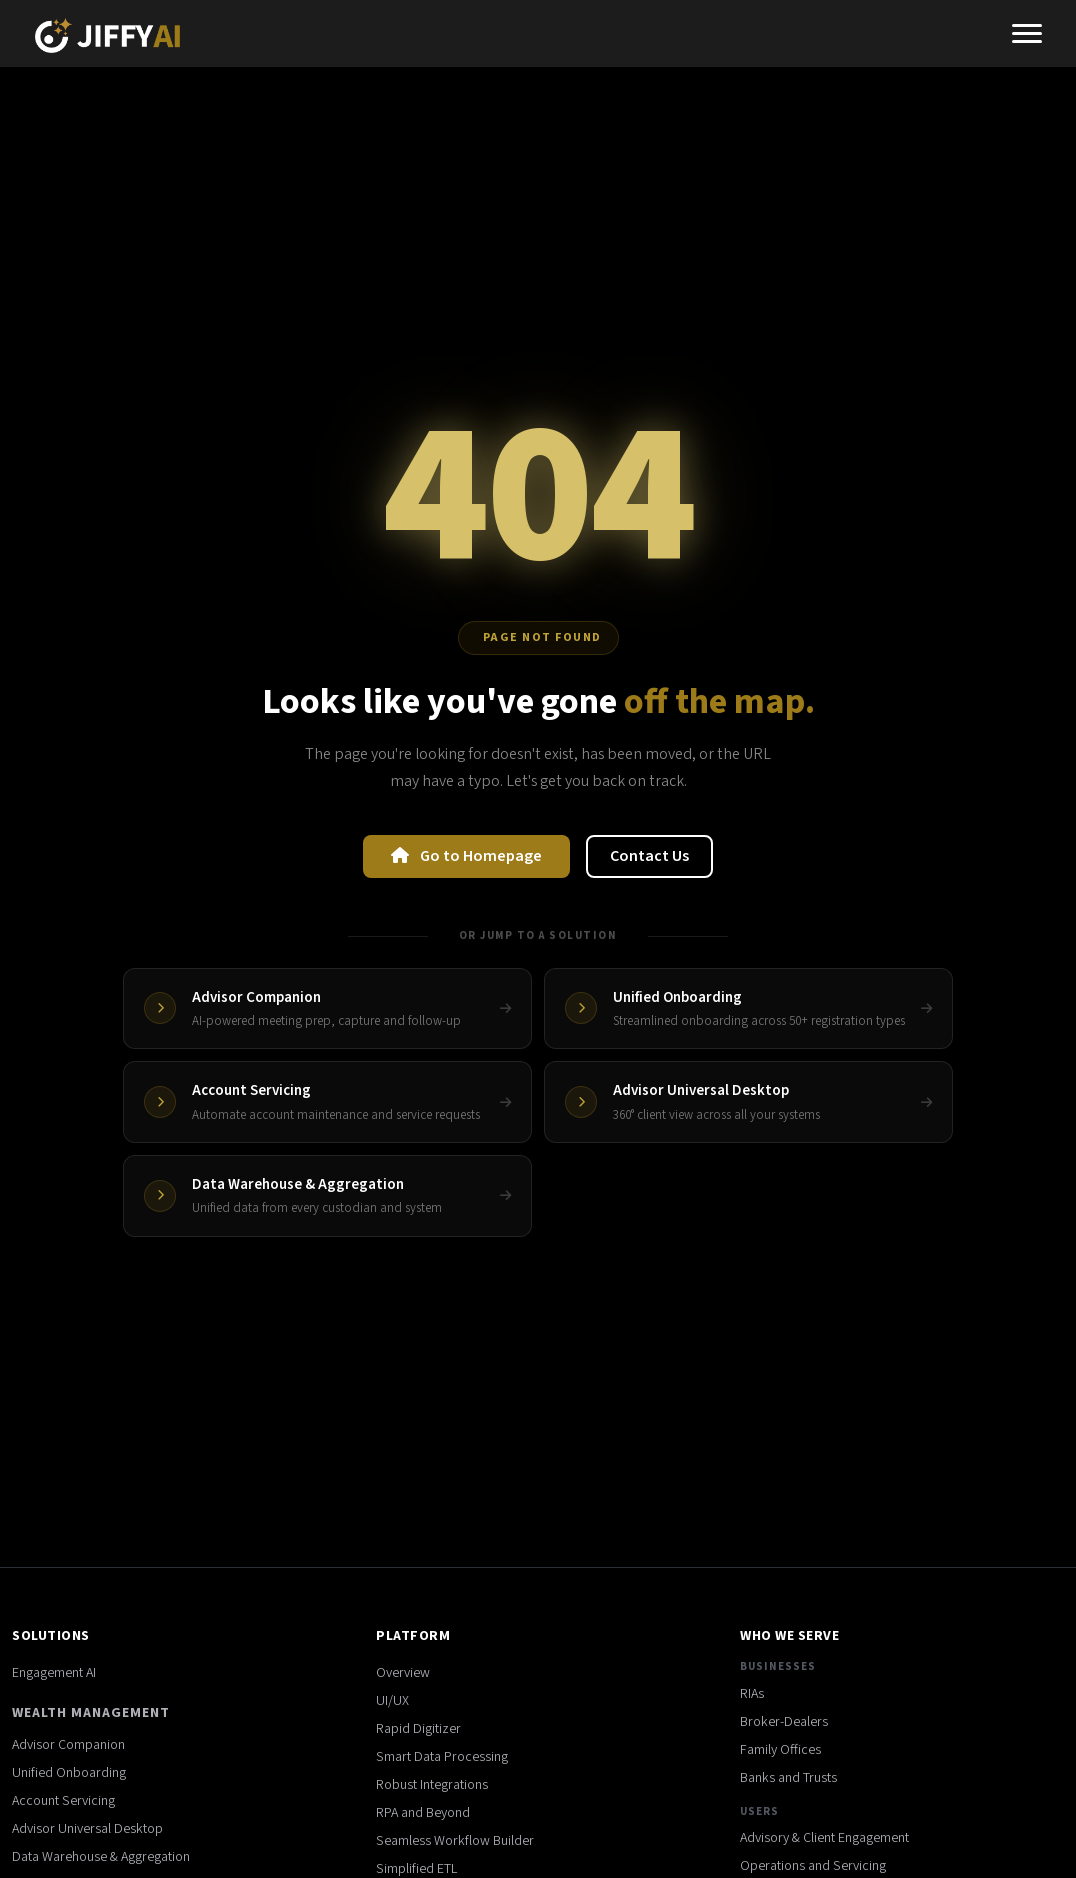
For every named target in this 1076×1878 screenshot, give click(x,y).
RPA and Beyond (423, 1813)
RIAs (752, 1694)
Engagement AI (54, 1673)
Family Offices (780, 1750)
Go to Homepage (466, 856)
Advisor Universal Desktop (87, 1829)
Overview (403, 1673)
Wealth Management (91, 1713)
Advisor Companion (68, 1745)
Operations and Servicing (813, 1866)
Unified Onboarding (69, 1773)
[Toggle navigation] (1027, 37)
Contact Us (649, 856)
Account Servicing (63, 1801)
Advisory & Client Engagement (824, 1838)
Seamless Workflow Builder (455, 1841)
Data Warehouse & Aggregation (101, 1857)
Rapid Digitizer (418, 1729)
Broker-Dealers (784, 1722)
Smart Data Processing (442, 1757)
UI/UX (392, 1701)
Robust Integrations (432, 1785)
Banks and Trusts (788, 1778)
